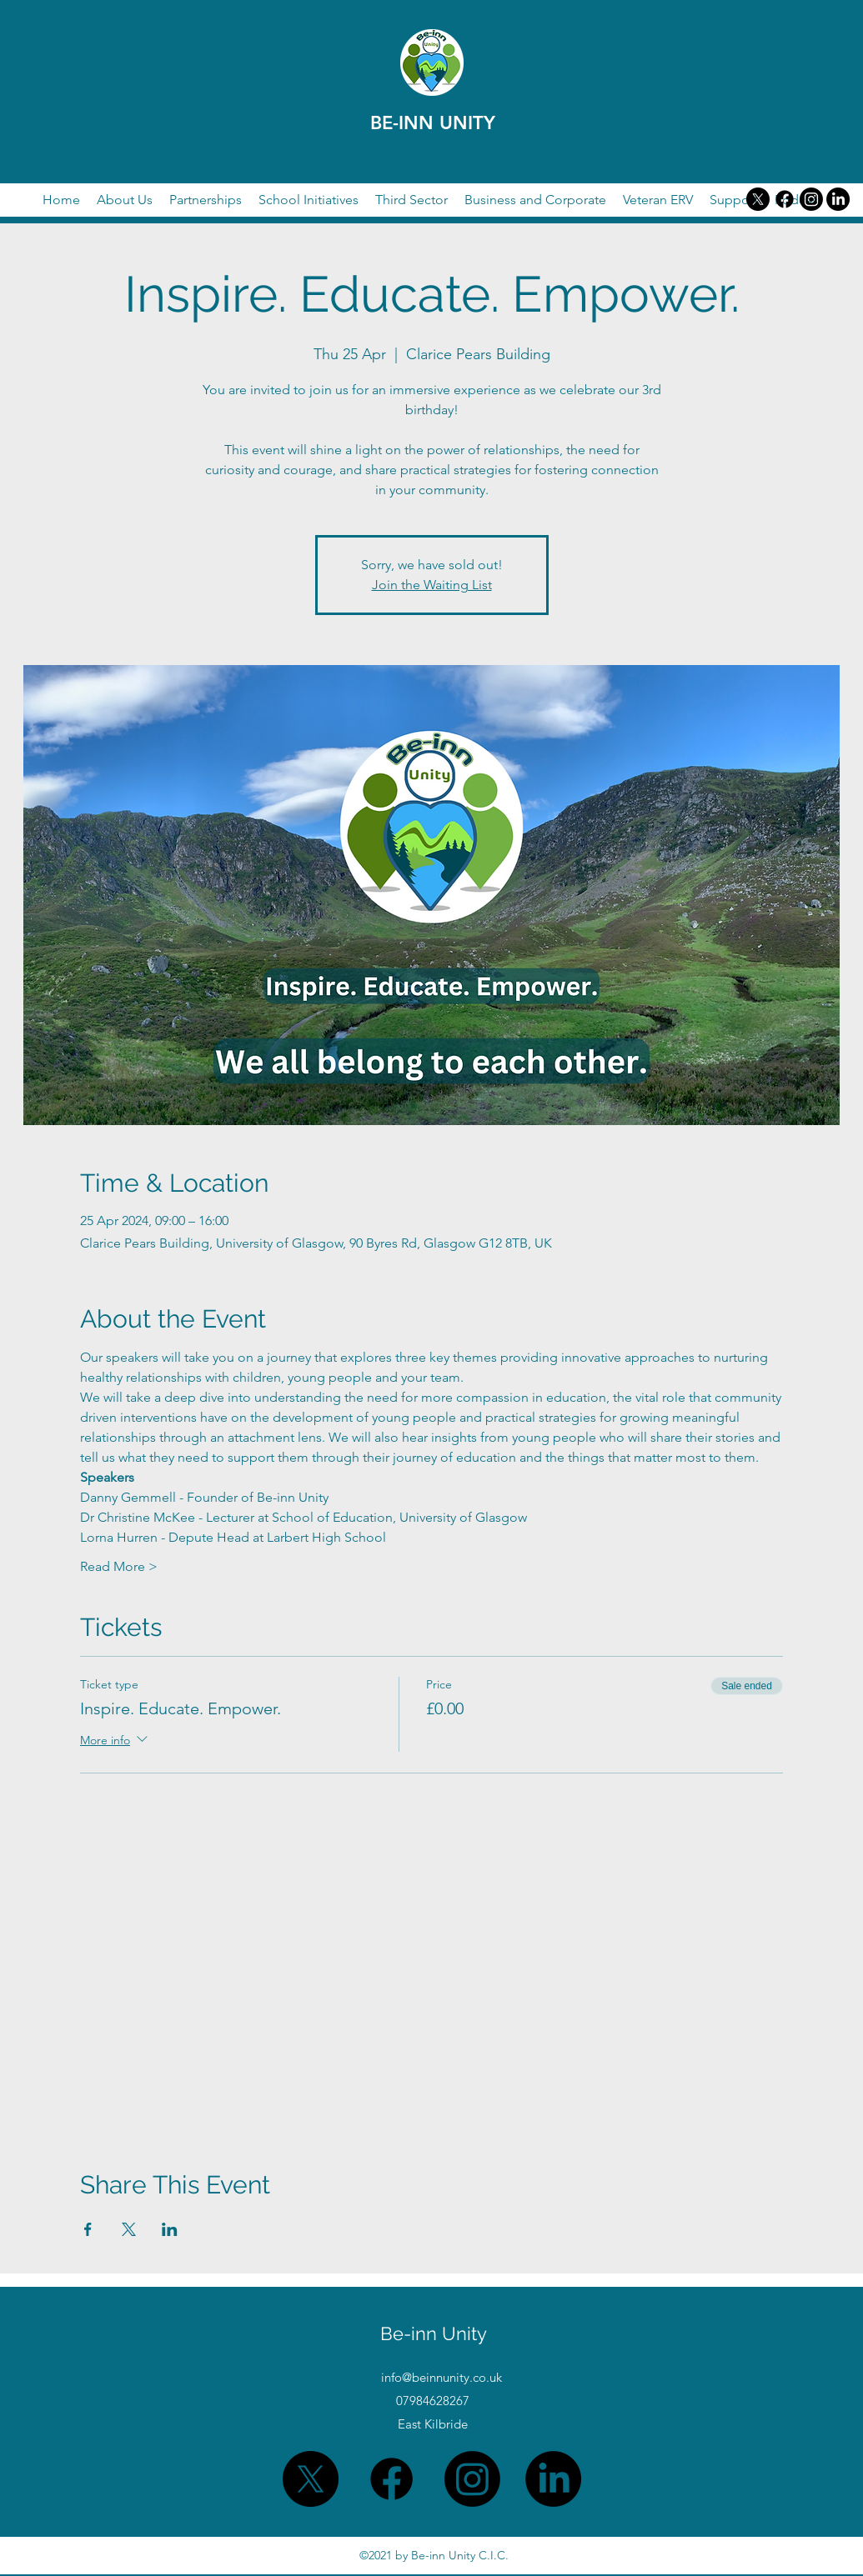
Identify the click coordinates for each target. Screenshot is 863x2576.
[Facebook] (784, 199)
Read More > (119, 1566)
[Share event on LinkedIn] (170, 2229)
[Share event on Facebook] (88, 2229)
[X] (758, 199)
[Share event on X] (129, 2229)
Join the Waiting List (432, 585)
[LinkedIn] (838, 199)
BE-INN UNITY (432, 123)
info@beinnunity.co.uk (441, 2377)
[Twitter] (811, 199)
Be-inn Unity (433, 2333)
